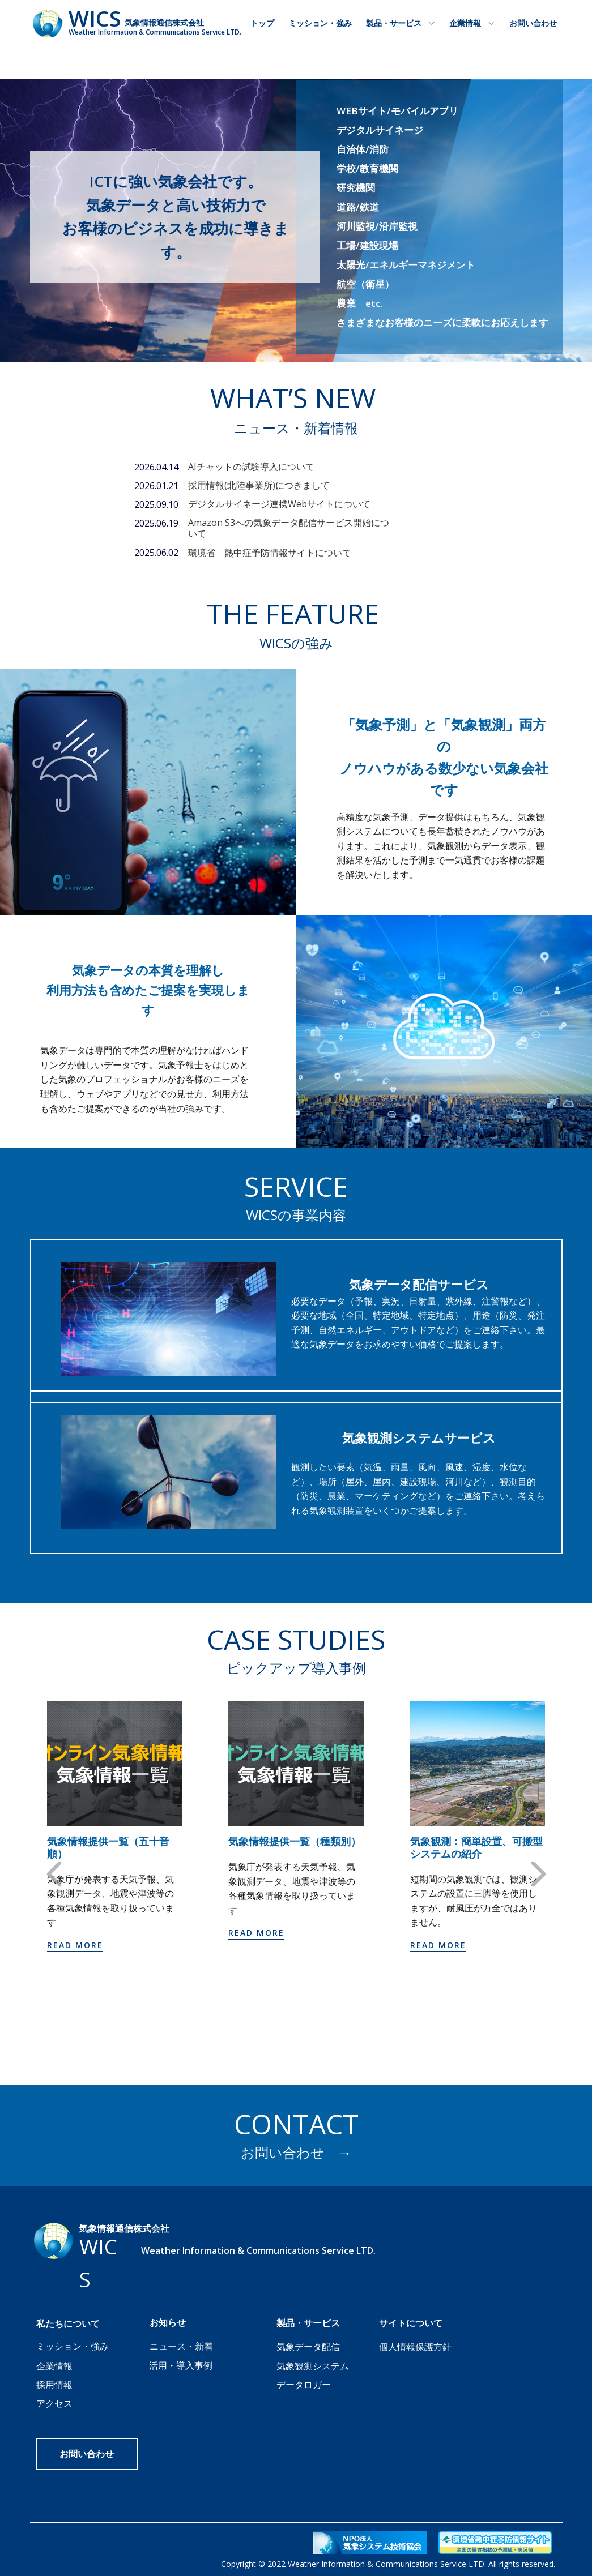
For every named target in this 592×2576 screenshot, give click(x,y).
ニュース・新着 (181, 2346)
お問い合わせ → (296, 2152)
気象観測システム (312, 2366)
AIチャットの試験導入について (251, 466)
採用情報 (54, 2384)
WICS (95, 18)
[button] (54, 1873)
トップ (262, 23)
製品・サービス (393, 23)
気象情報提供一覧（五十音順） (108, 1847)
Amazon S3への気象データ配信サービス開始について (288, 528)
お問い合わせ (533, 23)
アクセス (54, 2403)
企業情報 (465, 23)
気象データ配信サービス (419, 1284)
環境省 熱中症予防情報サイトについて (269, 552)
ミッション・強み (320, 23)
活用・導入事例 (180, 2365)
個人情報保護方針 (415, 2346)
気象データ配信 (308, 2346)
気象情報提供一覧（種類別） (294, 1841)
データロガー (303, 2384)
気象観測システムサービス (419, 1437)
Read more (75, 1945)
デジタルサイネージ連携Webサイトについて (279, 504)
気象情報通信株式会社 (164, 22)
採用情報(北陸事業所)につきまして (259, 485)
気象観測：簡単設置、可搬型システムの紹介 (476, 1847)
